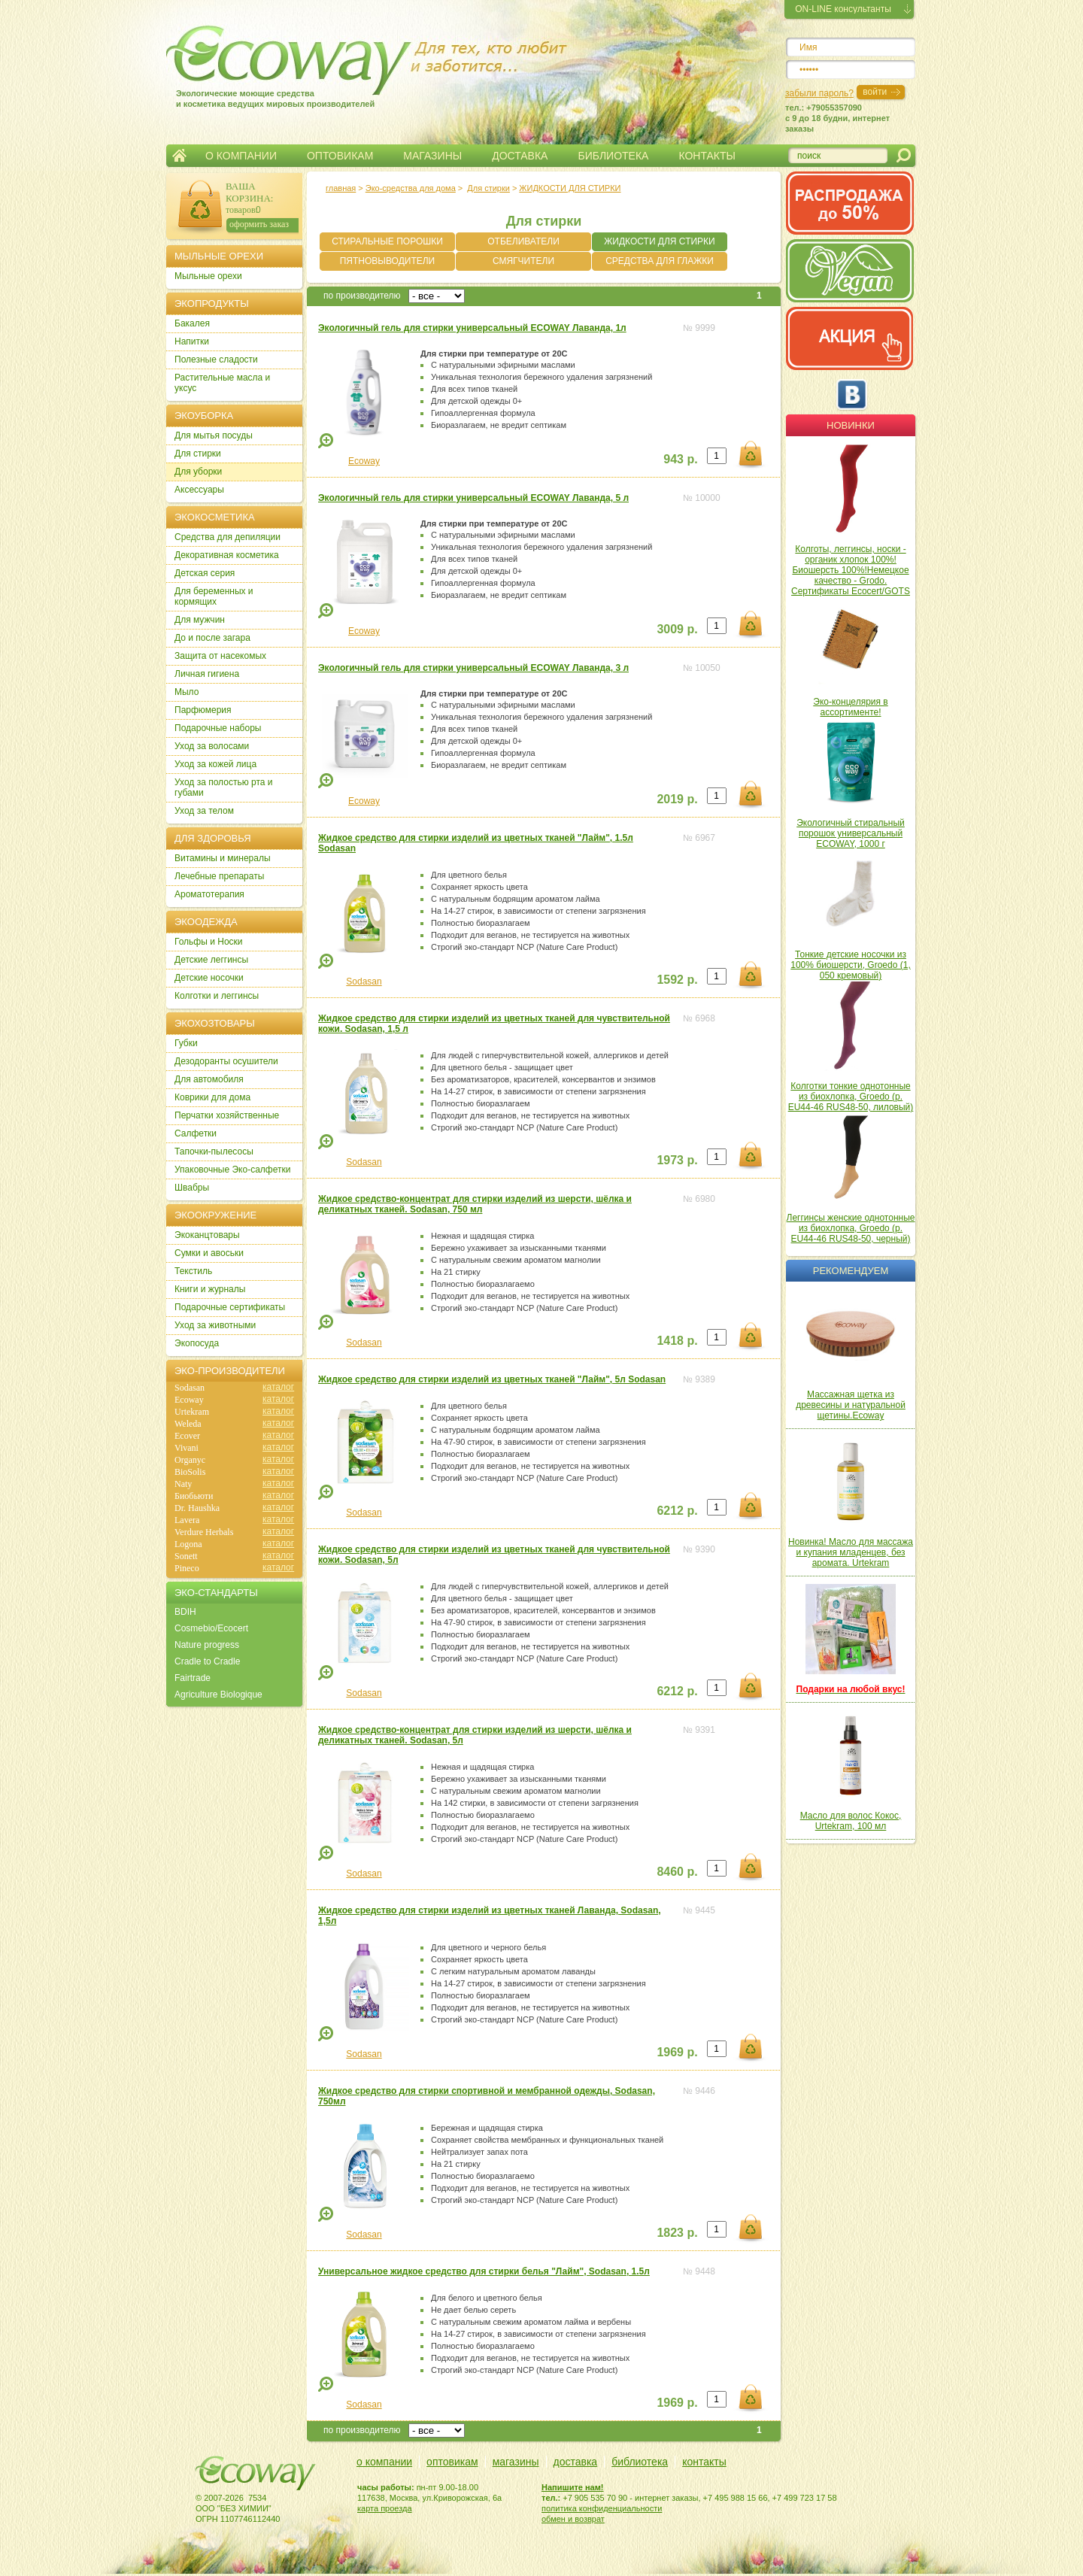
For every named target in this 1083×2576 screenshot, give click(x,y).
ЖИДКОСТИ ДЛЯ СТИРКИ (569, 188)
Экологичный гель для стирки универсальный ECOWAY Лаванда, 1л (472, 328)
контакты (704, 2462)
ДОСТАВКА (520, 156)
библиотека (639, 2462)
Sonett (186, 1556)
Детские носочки (209, 977)
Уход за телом (204, 811)
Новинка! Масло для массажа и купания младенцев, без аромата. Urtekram (850, 1552)
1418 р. (677, 1340)
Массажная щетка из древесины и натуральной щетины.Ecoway (851, 1405)
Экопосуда (196, 1343)
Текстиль (193, 1271)
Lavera (186, 1520)
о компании (384, 2462)
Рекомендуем (850, 1270)
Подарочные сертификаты (229, 1307)
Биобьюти (193, 1496)
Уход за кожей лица (215, 764)
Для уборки (198, 471)
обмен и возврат (573, 2518)
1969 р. (677, 2052)
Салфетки (195, 1133)
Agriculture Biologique (218, 1694)
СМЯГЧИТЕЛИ (523, 261)
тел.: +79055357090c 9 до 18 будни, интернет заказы (837, 118)
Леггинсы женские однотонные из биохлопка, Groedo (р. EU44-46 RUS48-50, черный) (851, 1228)
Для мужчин (199, 619)
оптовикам (452, 2462)
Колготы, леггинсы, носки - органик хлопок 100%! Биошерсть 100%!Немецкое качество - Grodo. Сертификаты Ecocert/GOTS (850, 570)
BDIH (185, 1612)
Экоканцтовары (207, 1235)
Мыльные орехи (208, 276)
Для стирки (488, 188)
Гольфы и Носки (208, 941)
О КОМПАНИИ (241, 156)
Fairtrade (192, 1678)
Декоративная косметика (226, 555)
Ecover (187, 1436)
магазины (516, 2462)
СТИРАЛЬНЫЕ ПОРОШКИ (387, 241)
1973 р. (677, 1160)
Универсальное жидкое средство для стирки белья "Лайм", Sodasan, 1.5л (484, 2271)
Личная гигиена (206, 674)
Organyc (189, 1460)
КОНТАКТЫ (707, 156)
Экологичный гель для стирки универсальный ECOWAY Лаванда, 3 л (473, 668)
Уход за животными (215, 1325)
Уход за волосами (211, 746)
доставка (576, 2462)
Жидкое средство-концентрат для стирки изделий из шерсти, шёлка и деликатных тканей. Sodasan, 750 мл (475, 1204)
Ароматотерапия (209, 894)
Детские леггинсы (211, 959)
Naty (183, 1484)
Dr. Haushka (197, 1508)
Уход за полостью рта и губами (223, 787)
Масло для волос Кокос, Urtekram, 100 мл (851, 1820)
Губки (186, 1043)
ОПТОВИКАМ (340, 156)
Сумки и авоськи (209, 1253)
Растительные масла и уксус (222, 382)
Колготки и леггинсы (216, 996)
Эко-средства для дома (411, 188)
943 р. (680, 459)
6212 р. (677, 1510)
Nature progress (206, 1645)
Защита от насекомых (220, 656)
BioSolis (189, 1472)
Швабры (191, 1187)
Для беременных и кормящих (213, 596)
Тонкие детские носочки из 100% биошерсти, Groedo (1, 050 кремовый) (850, 965)
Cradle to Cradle (207, 1661)
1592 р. (677, 979)
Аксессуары (199, 489)
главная (341, 188)
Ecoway (364, 461)
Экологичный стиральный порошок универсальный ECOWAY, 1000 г (850, 833)
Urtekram (191, 1411)
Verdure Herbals (203, 1532)
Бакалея (192, 323)
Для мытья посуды (213, 435)
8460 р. (677, 1871)
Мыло (186, 692)
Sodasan (363, 981)
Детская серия (204, 573)
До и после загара (212, 638)
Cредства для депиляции (227, 537)
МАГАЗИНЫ (432, 156)
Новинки (851, 425)
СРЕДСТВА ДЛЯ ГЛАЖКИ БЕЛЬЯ (659, 263)
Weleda (188, 1423)
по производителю (362, 295)
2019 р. (677, 799)
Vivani (186, 1448)
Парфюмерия (203, 710)
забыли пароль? (819, 93)
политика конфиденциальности (602, 2508)
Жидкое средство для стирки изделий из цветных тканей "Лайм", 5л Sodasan (492, 1379)
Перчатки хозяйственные (226, 1115)
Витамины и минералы (222, 858)
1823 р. (677, 2232)
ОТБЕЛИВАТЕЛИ (523, 241)
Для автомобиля (209, 1079)
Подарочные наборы (217, 728)
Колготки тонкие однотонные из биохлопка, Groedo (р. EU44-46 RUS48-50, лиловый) (851, 1096)
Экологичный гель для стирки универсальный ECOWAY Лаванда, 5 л (473, 498)
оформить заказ (259, 224)
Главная (179, 155)
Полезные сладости (216, 359)
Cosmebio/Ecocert (211, 1628)
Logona (188, 1544)
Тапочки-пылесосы (213, 1151)
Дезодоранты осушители (226, 1061)
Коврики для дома (212, 1097)
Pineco (186, 1568)
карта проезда (384, 2508)
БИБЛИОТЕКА (613, 156)
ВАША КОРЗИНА (248, 192)
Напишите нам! (573, 2487)
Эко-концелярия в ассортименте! (850, 707)
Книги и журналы (209, 1289)
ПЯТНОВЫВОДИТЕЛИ (387, 261)
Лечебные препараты (219, 876)
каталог (278, 1387)
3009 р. (677, 629)
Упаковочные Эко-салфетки (232, 1169)
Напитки (191, 341)
